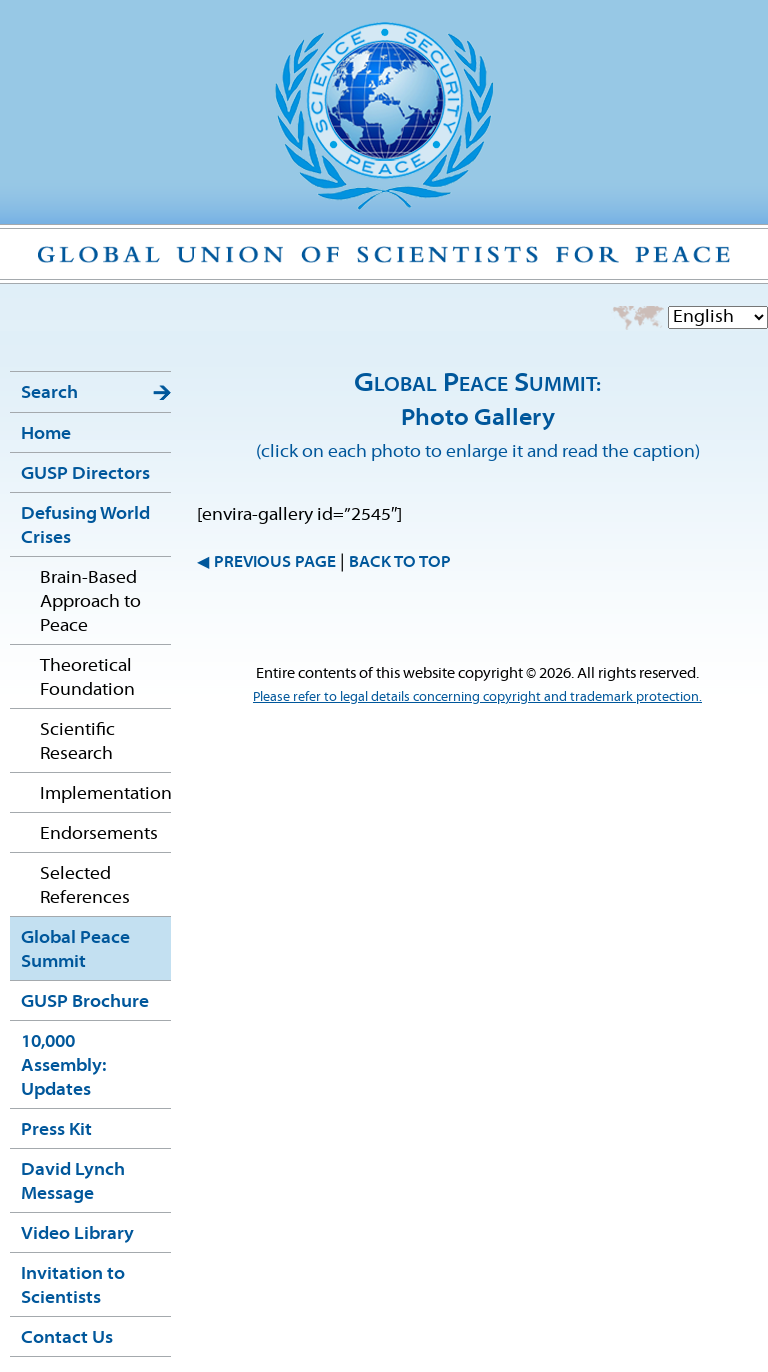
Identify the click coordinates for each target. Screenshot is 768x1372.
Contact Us (67, 1338)
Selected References (85, 886)
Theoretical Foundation (87, 678)
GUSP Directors (85, 474)
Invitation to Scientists (73, 1286)
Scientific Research (77, 742)
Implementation (105, 794)
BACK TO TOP (400, 563)
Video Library (77, 1234)
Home (46, 434)
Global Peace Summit (75, 950)
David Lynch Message (73, 1182)
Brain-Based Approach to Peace (90, 602)
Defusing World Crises (85, 526)
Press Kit (56, 1130)
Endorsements (99, 834)
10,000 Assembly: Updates (63, 1066)
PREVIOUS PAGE (275, 563)
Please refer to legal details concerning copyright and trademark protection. (477, 697)
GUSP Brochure (85, 1002)
